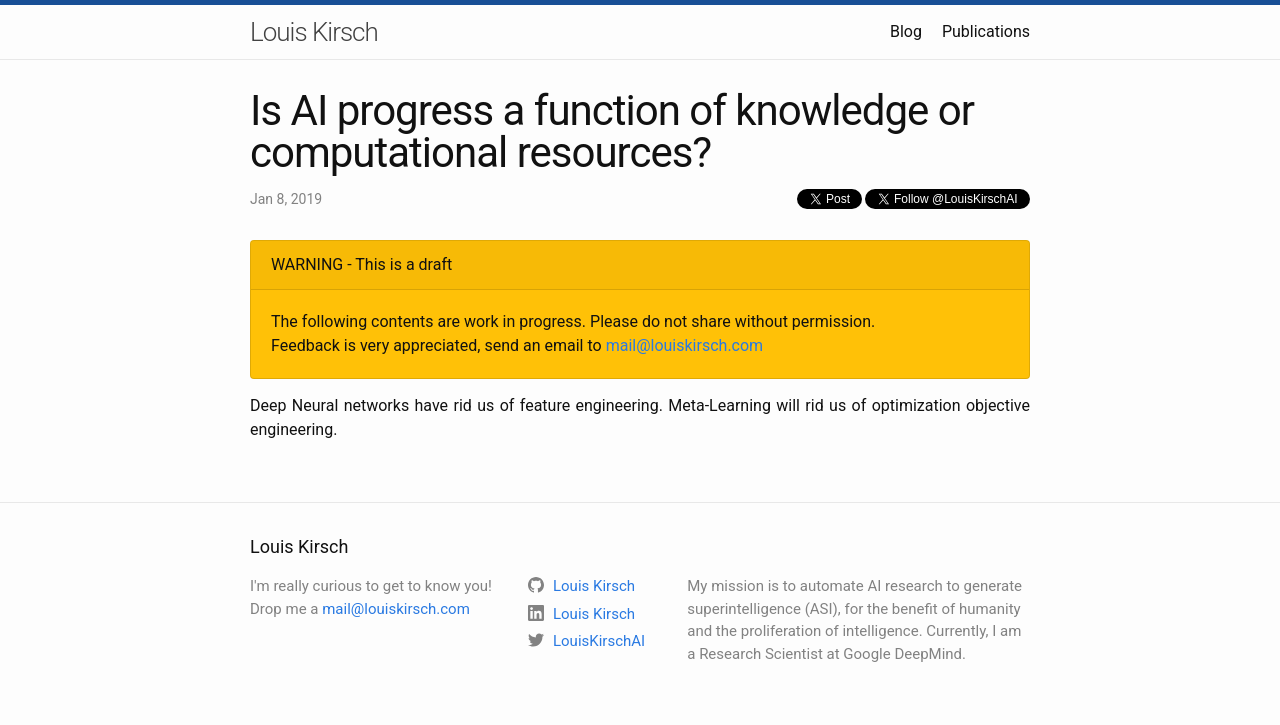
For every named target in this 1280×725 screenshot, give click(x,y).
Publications (986, 31)
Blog (906, 31)
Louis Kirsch (314, 32)
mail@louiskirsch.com (684, 345)
